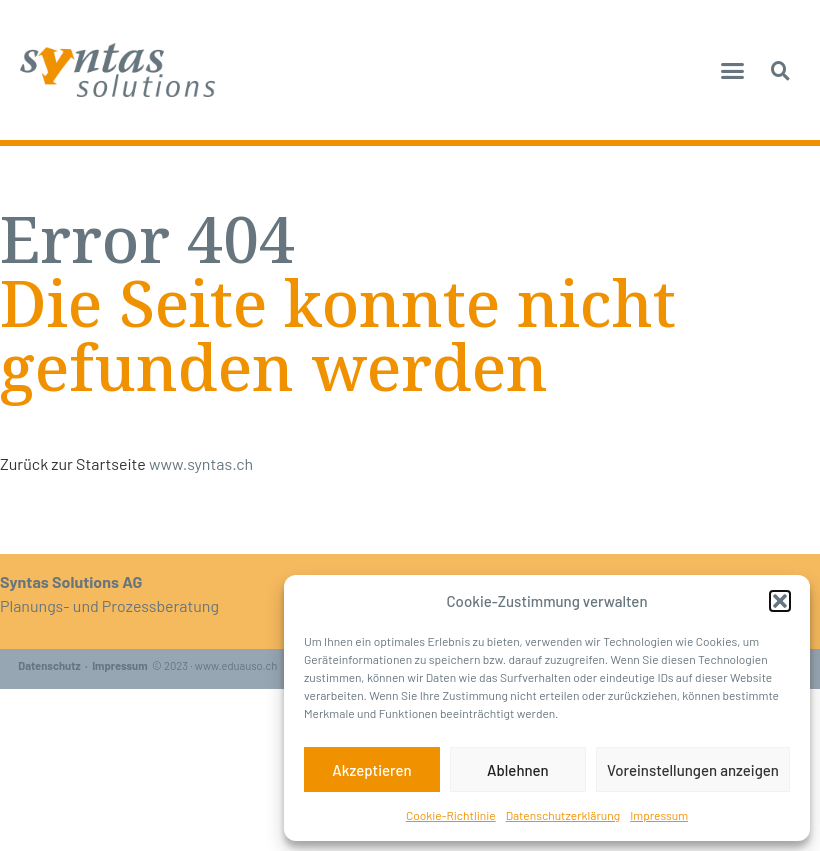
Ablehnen (518, 770)
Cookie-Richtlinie (451, 815)
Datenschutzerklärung (563, 815)
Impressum (659, 815)
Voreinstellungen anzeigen (693, 770)
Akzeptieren (371, 770)
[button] (780, 601)
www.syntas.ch (201, 463)
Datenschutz (49, 665)
